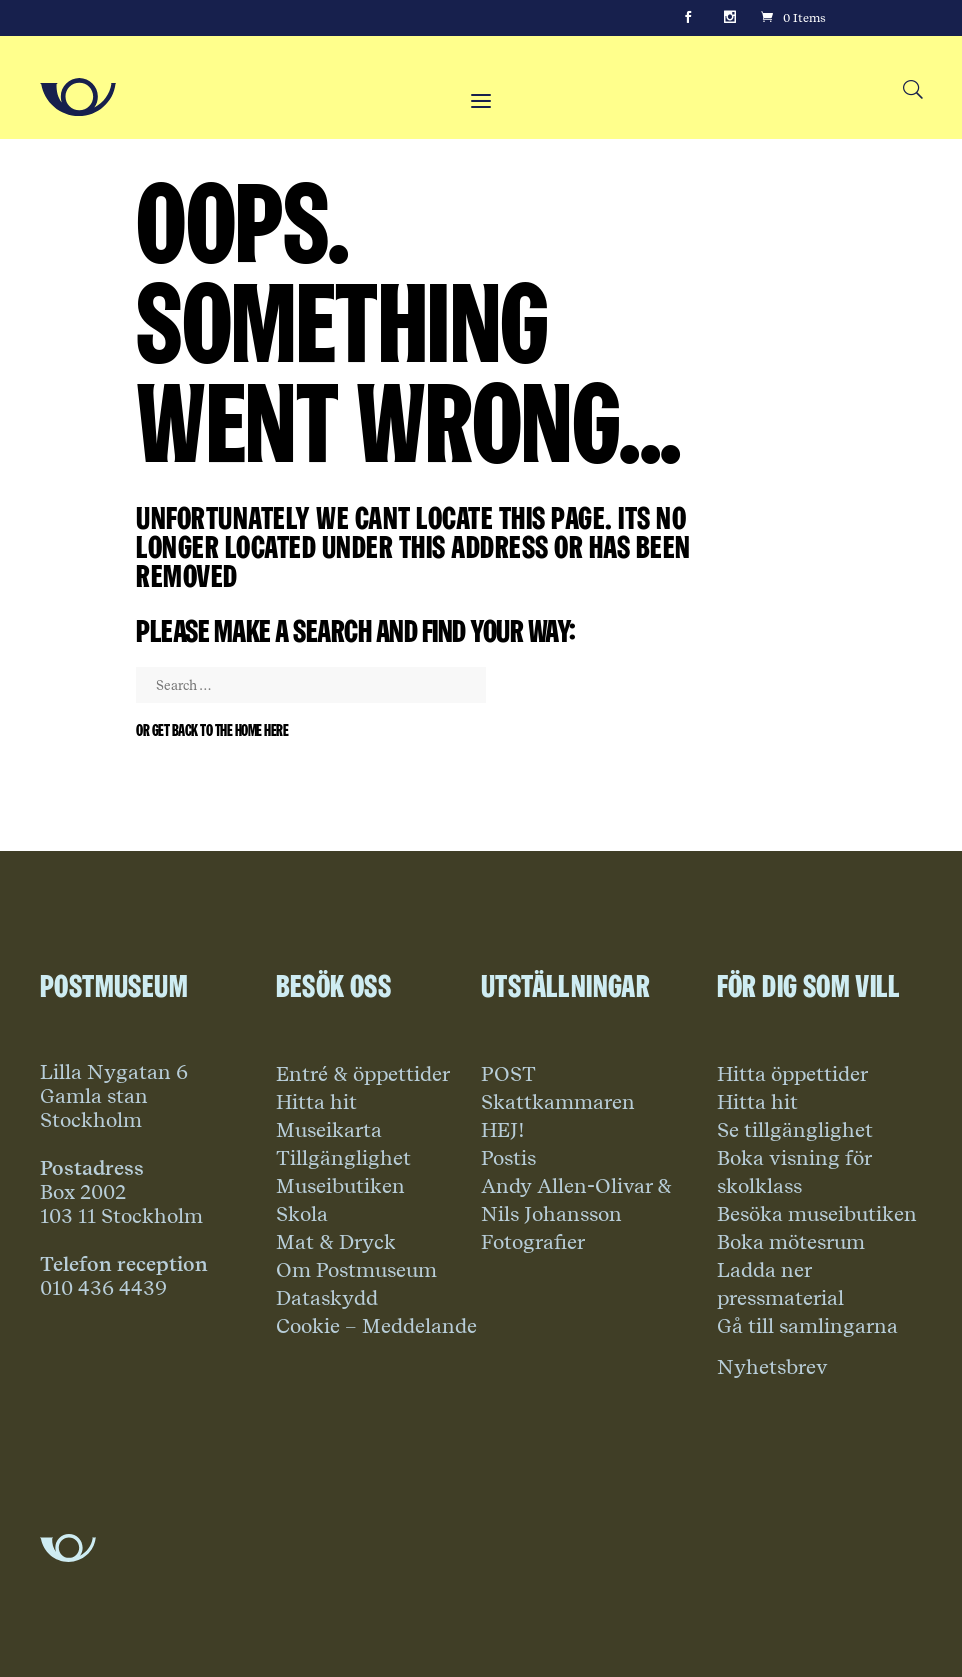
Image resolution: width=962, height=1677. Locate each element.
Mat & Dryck (336, 1242)
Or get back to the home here (212, 730)
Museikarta (329, 1130)
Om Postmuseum (356, 1270)
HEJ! (503, 1130)
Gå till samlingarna (807, 1326)
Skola (302, 1214)
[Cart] (792, 18)
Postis (508, 1158)
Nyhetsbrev (772, 1367)
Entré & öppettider (363, 1074)
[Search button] (912, 90)
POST (508, 1074)
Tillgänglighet (343, 1158)
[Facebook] (688, 18)
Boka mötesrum (791, 1242)
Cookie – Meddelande (376, 1326)
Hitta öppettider (792, 1074)
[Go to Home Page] (78, 97)
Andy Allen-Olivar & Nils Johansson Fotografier (576, 1214)
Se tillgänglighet (795, 1130)
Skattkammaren (558, 1102)
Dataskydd (327, 1298)
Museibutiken (340, 1186)
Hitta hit (316, 1102)
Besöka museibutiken (817, 1214)
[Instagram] (730, 18)
